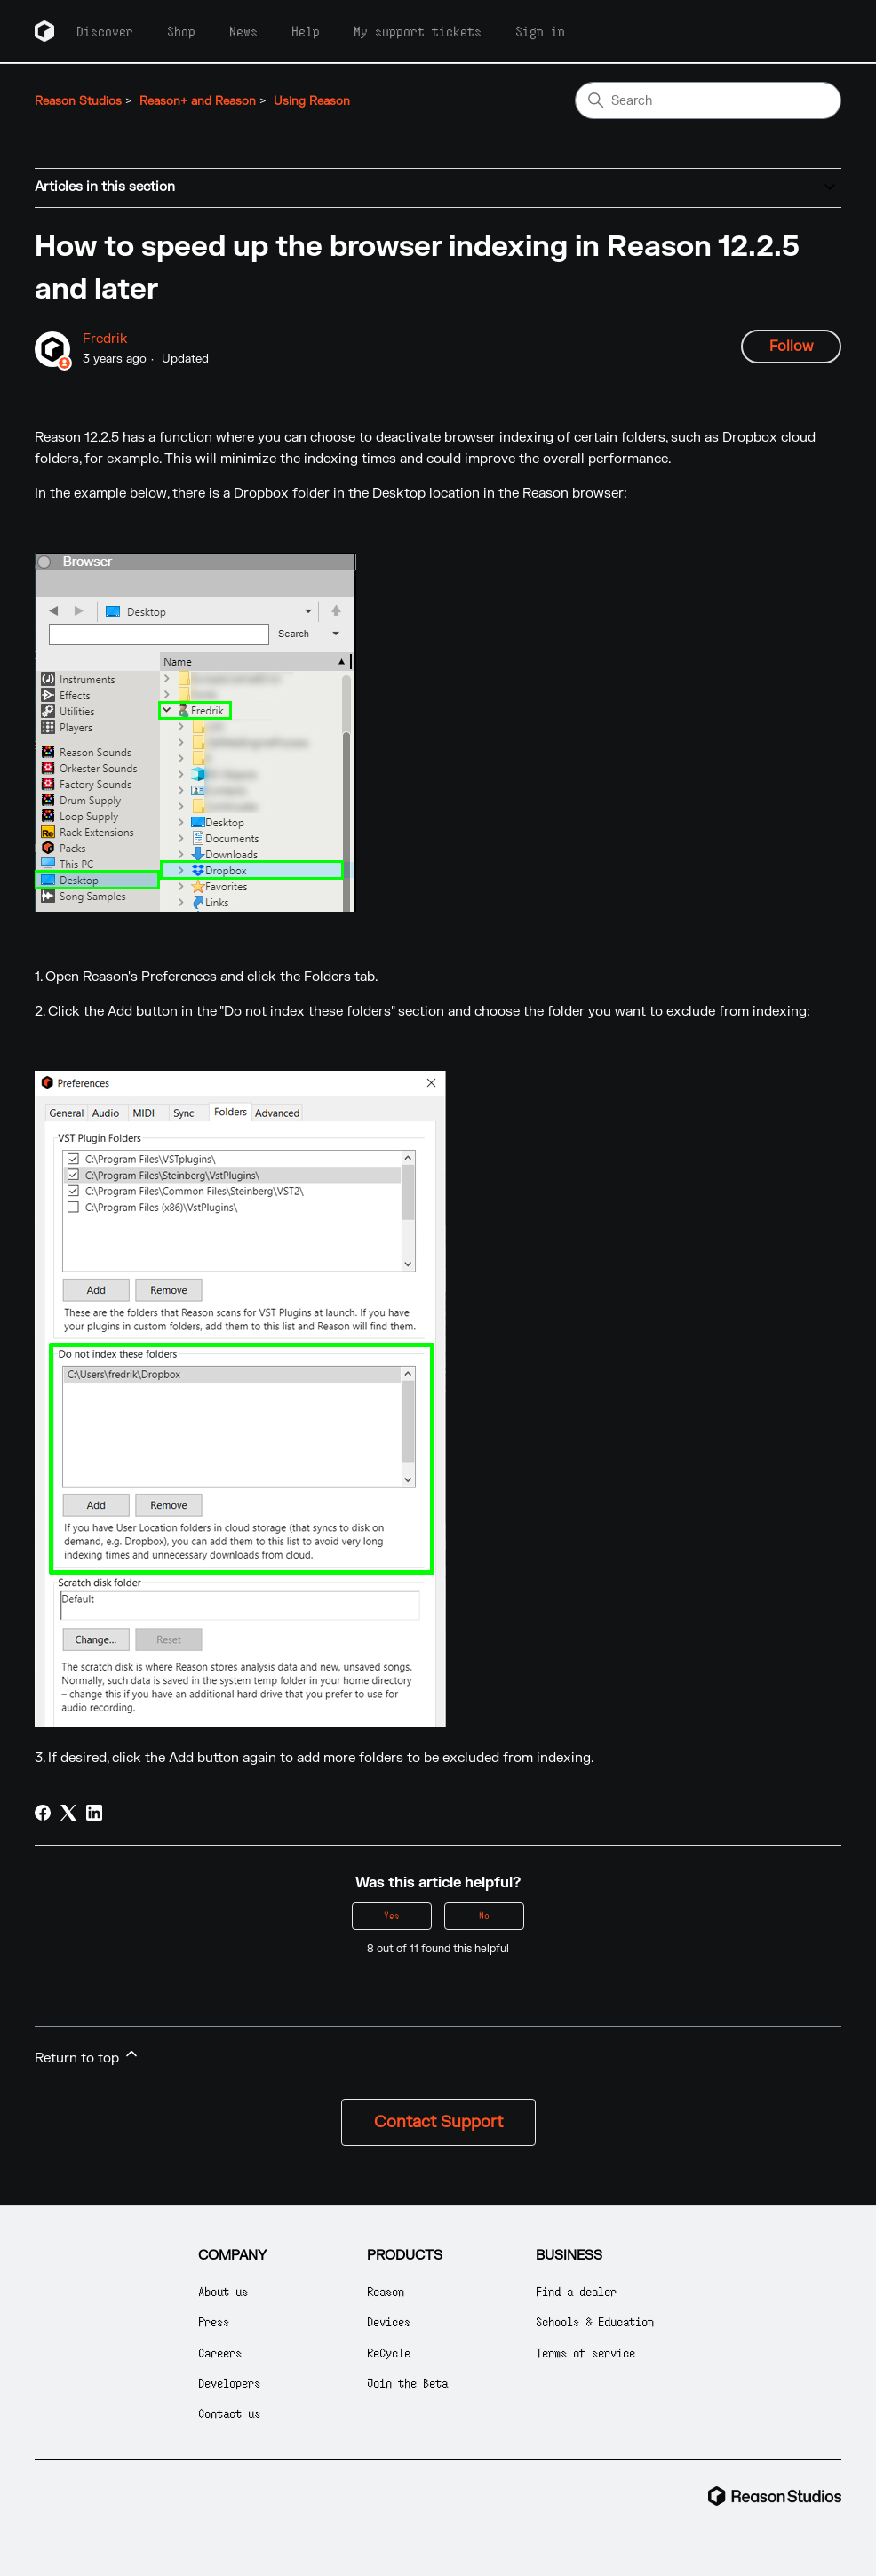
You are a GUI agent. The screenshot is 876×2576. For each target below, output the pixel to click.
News (243, 31)
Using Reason (312, 101)
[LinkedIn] (94, 1813)
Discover (104, 31)
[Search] (708, 100)
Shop (181, 31)
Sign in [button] (540, 31)
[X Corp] (68, 1813)
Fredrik (105, 339)
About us (223, 2291)
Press (213, 2321)
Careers (220, 2352)
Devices (388, 2321)
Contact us (229, 2413)
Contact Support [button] (438, 2122)
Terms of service (585, 2352)
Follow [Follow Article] (791, 346)
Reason (385, 2291)
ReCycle (388, 2352)
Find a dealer (576, 2291)
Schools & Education (595, 2321)
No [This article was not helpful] (484, 1915)
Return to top (87, 2056)
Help (305, 31)
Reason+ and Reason (197, 101)
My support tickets (418, 31)
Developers (229, 2382)
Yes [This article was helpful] (392, 1915)
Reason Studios (78, 101)
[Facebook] (43, 1813)
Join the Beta (407, 2382)
